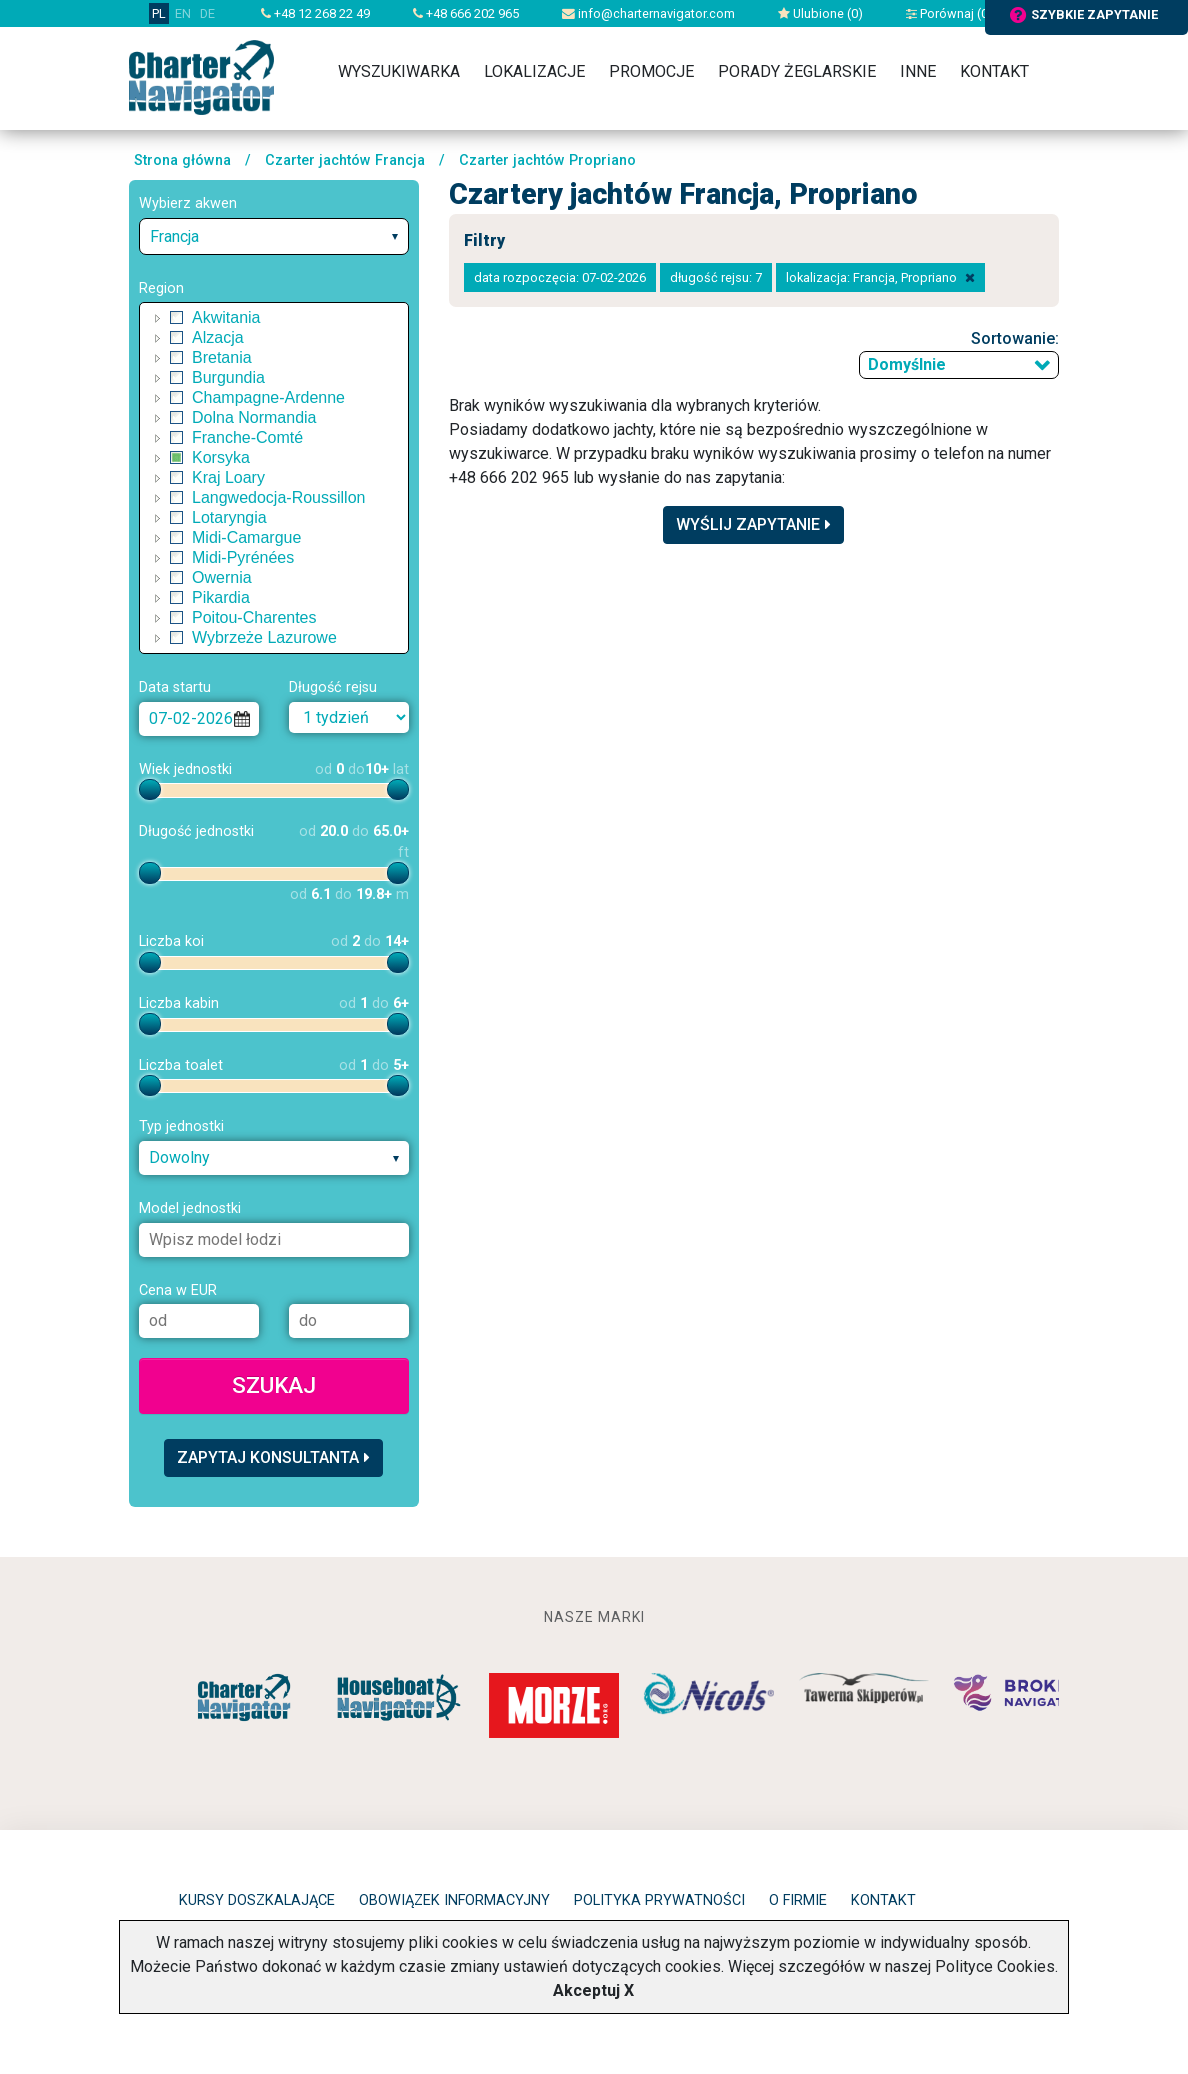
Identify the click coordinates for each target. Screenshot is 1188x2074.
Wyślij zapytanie (753, 524)
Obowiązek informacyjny (454, 1900)
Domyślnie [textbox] (907, 364)
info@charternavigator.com (648, 13)
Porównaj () (949, 13)
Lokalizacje (534, 71)
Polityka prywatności (659, 1900)
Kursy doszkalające (257, 1900)
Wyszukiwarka (399, 71)
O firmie (798, 1900)
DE (207, 13)
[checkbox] (177, 318)
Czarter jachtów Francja (345, 160)
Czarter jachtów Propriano (547, 160)
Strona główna (182, 160)
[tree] (274, 478)
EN (183, 13)
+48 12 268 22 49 (315, 13)
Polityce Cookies (995, 1966)
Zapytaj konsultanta (273, 1457)
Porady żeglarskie (797, 71)
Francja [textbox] (174, 236)
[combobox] (274, 236)
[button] (158, 318)
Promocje (651, 71)
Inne (918, 71)
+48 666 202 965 (466, 13)
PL (159, 13)
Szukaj (274, 1385)
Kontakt (994, 71)
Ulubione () (820, 13)
